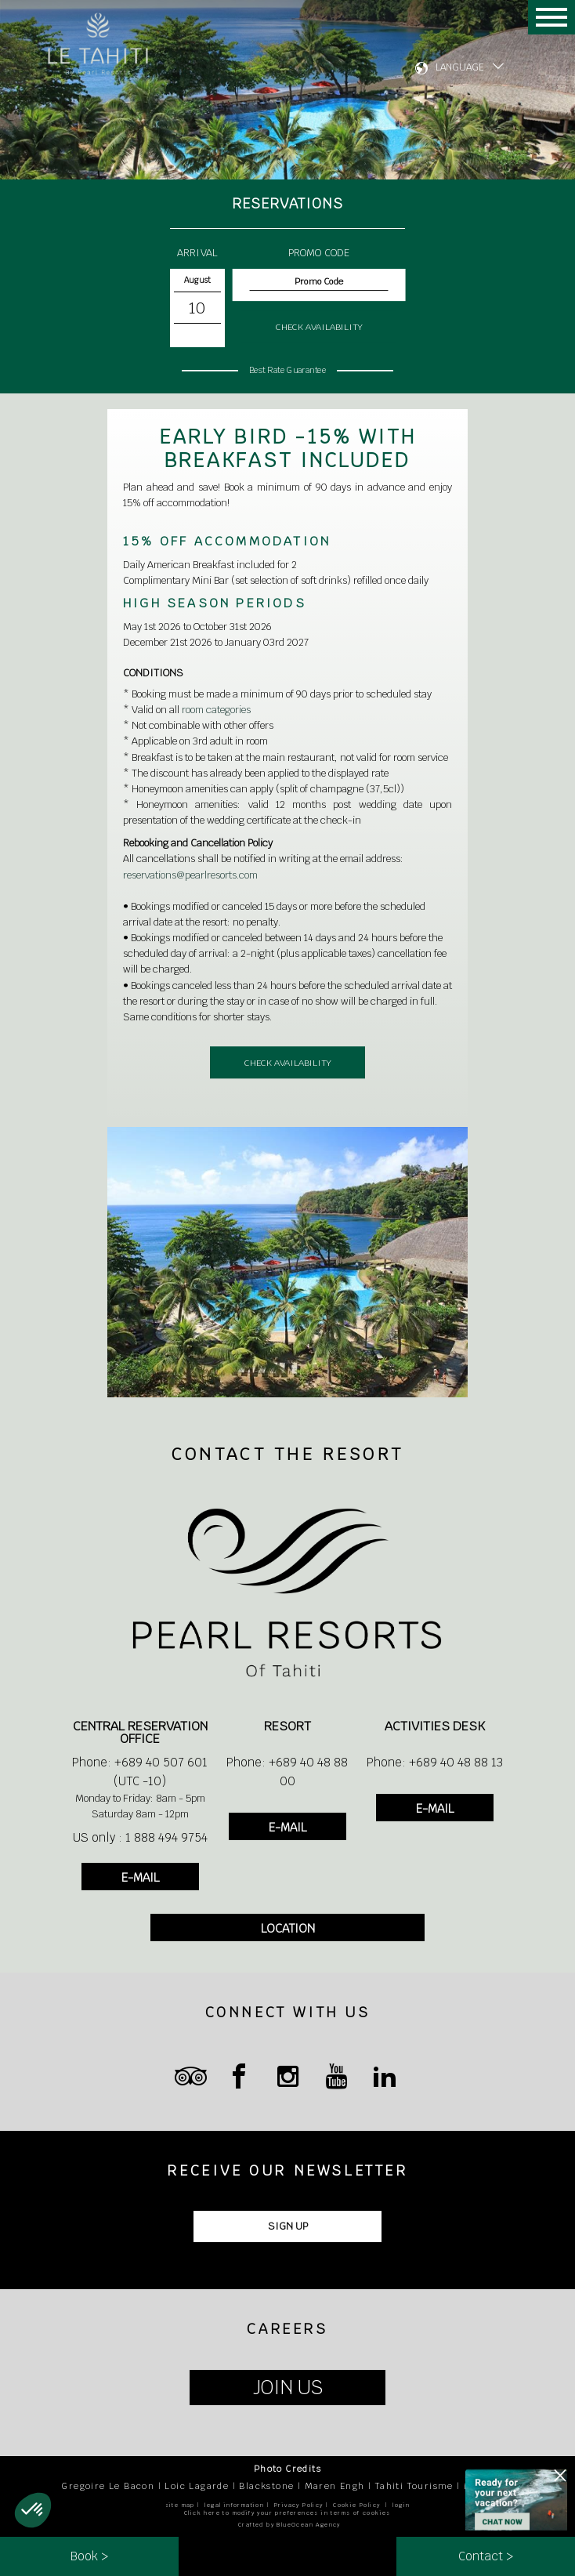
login (401, 2505)
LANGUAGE (460, 67)
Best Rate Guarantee (287, 369)
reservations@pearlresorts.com (190, 875)
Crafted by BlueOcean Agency (289, 2524)
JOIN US (288, 2387)
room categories (216, 709)
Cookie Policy (356, 2505)
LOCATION (288, 1928)
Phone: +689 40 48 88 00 (287, 1771)
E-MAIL (140, 1877)
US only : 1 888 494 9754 (140, 1837)
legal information (234, 2505)
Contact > (485, 2556)
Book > (89, 2556)
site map (180, 2505)
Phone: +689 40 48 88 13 (435, 1762)
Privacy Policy (299, 2505)
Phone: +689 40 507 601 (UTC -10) (140, 1771)
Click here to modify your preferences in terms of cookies (287, 2512)
